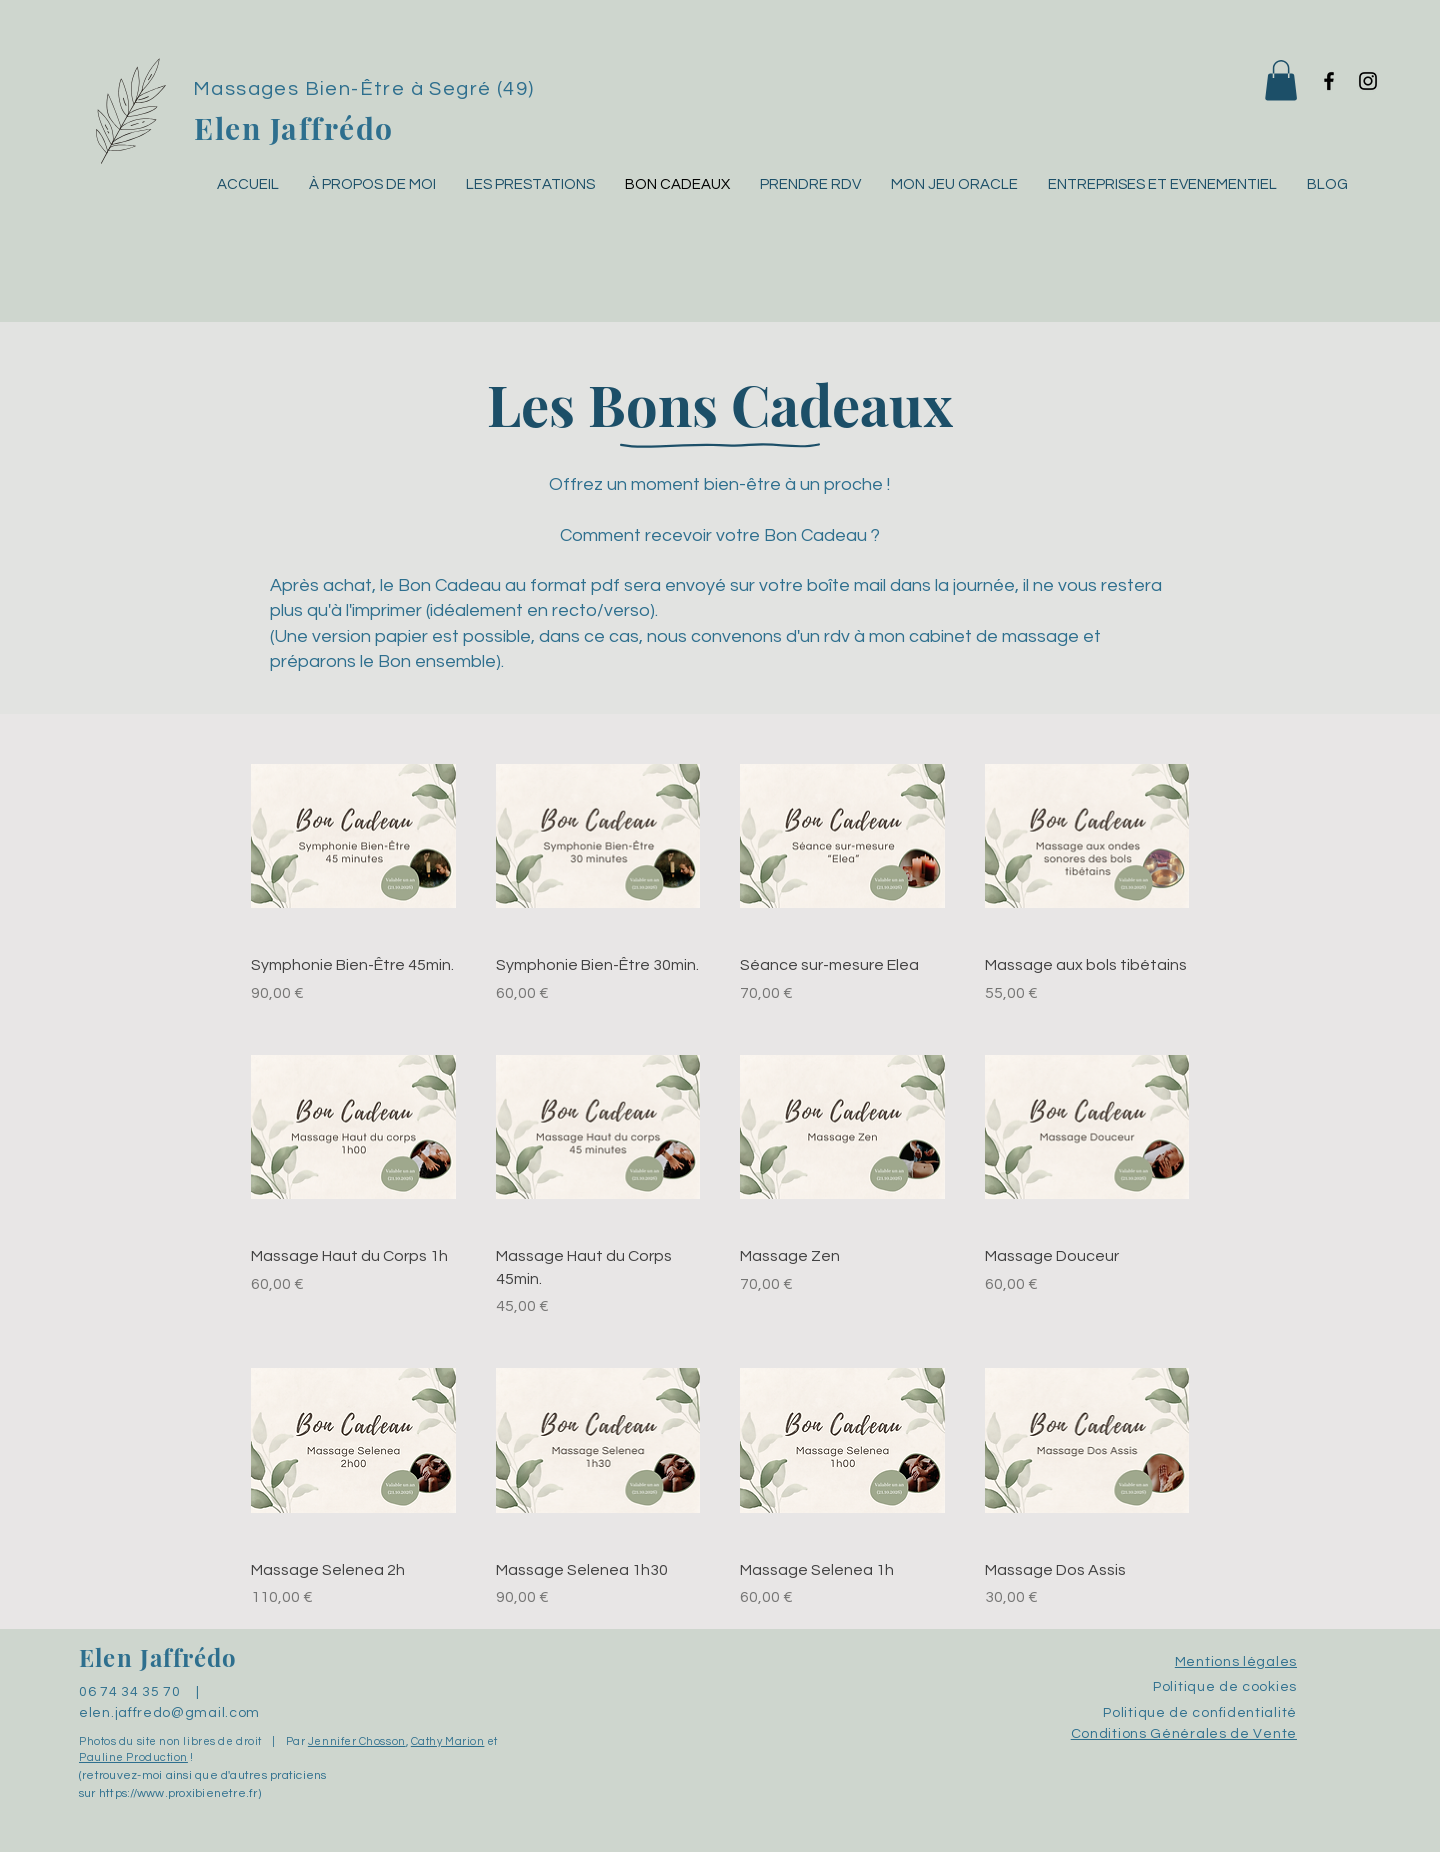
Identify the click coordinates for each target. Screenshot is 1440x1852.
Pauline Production (133, 1757)
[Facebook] (1329, 81)
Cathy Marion (448, 1741)
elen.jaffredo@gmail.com (169, 1713)
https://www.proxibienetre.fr (178, 1793)
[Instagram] (1368, 81)
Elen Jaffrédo (294, 128)
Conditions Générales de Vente (1184, 1734)
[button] (1281, 80)
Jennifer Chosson (357, 1741)
